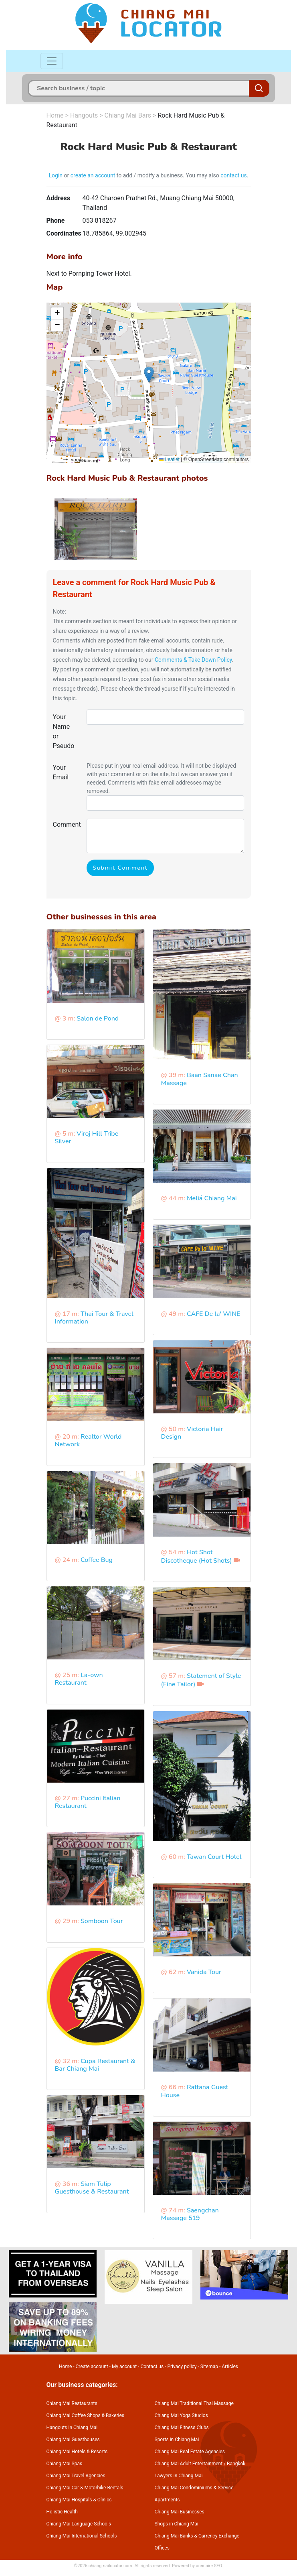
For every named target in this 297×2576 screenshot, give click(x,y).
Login (56, 175)
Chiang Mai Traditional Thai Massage (194, 2403)
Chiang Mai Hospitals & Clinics (79, 2500)
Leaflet (169, 459)
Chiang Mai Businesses (179, 2512)
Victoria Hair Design (192, 1433)
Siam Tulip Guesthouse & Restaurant (92, 2188)
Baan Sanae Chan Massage (199, 1079)
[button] (149, 374)
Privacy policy (181, 2366)
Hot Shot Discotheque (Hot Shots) (196, 1556)
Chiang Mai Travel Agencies (75, 2475)
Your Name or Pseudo (64, 731)
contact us (233, 175)
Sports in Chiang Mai (177, 2439)
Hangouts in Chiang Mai (72, 2427)
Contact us (152, 2366)
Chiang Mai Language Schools (78, 2524)
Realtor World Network (88, 1440)
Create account (92, 2366)
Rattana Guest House (194, 2091)
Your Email (61, 772)
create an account (93, 175)
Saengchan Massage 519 (190, 2214)
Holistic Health (62, 2512)
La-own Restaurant (79, 1679)
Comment (67, 824)
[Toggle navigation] (51, 61)
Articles (230, 2366)
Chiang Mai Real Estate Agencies (190, 2451)
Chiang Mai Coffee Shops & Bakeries (85, 2415)
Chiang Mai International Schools (81, 2536)
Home (55, 115)
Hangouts (84, 115)
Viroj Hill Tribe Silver (87, 1137)
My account (124, 2366)
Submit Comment (120, 868)
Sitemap (209, 2366)
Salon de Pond (98, 1018)
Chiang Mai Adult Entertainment (189, 2463)
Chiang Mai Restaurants (71, 2403)
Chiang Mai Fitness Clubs (182, 2427)
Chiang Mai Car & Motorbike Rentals (84, 2488)
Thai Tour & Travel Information (94, 1317)
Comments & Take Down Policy (193, 660)
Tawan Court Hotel (214, 1856)
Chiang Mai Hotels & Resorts (77, 2451)
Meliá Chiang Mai (212, 1198)
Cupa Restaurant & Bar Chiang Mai (95, 2065)
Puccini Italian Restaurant (88, 1802)
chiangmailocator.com (110, 2565)
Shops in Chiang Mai (176, 2524)
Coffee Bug (97, 1559)
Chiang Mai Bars (128, 115)
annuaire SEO (209, 2565)
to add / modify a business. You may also (167, 175)
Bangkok (236, 2463)
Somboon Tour (102, 1921)
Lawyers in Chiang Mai (179, 2475)
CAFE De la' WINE (213, 1313)
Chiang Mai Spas (64, 2463)
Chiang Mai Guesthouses (73, 2439)
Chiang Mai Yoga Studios (181, 2415)
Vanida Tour (204, 1972)
